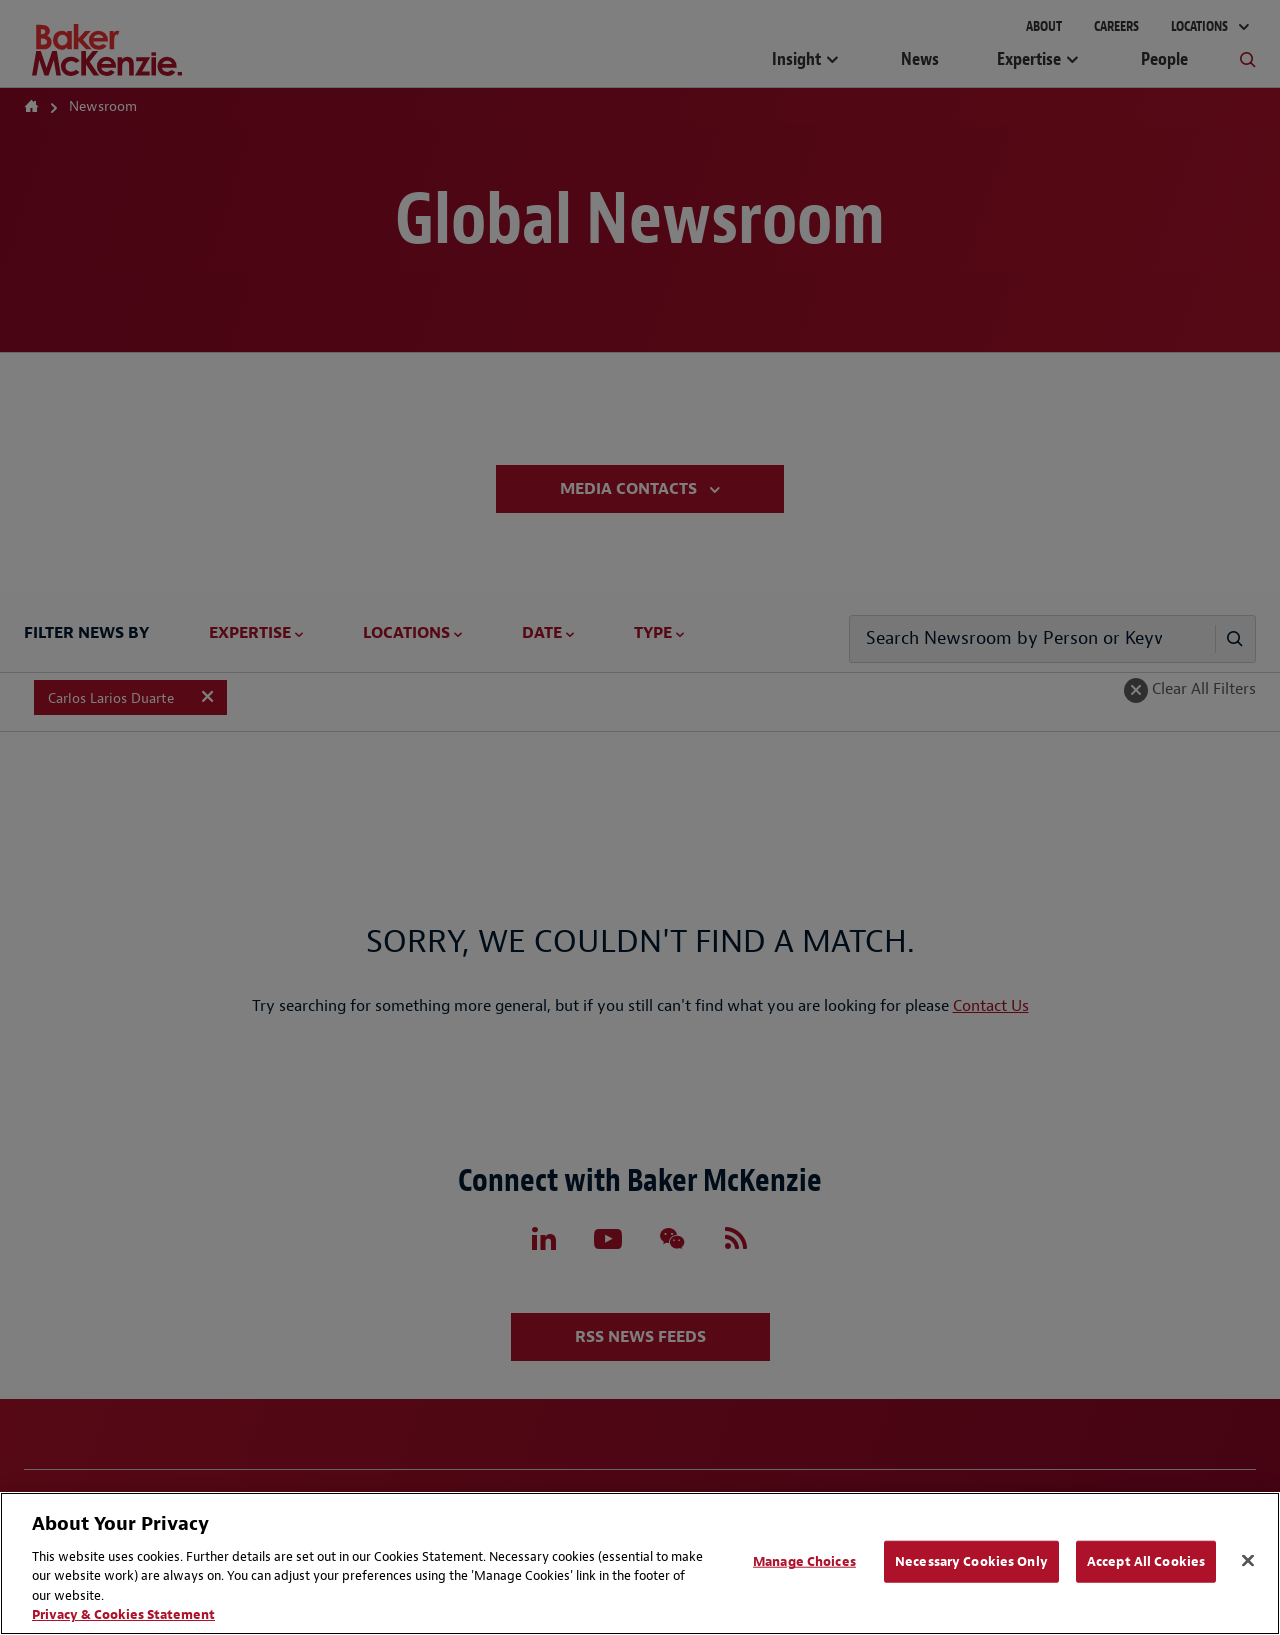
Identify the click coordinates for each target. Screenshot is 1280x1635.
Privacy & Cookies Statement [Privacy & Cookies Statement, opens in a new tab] (123, 1614)
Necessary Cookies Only (971, 1561)
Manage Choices (804, 1561)
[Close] (1248, 1561)
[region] (640, 1563)
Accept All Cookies (1146, 1561)
